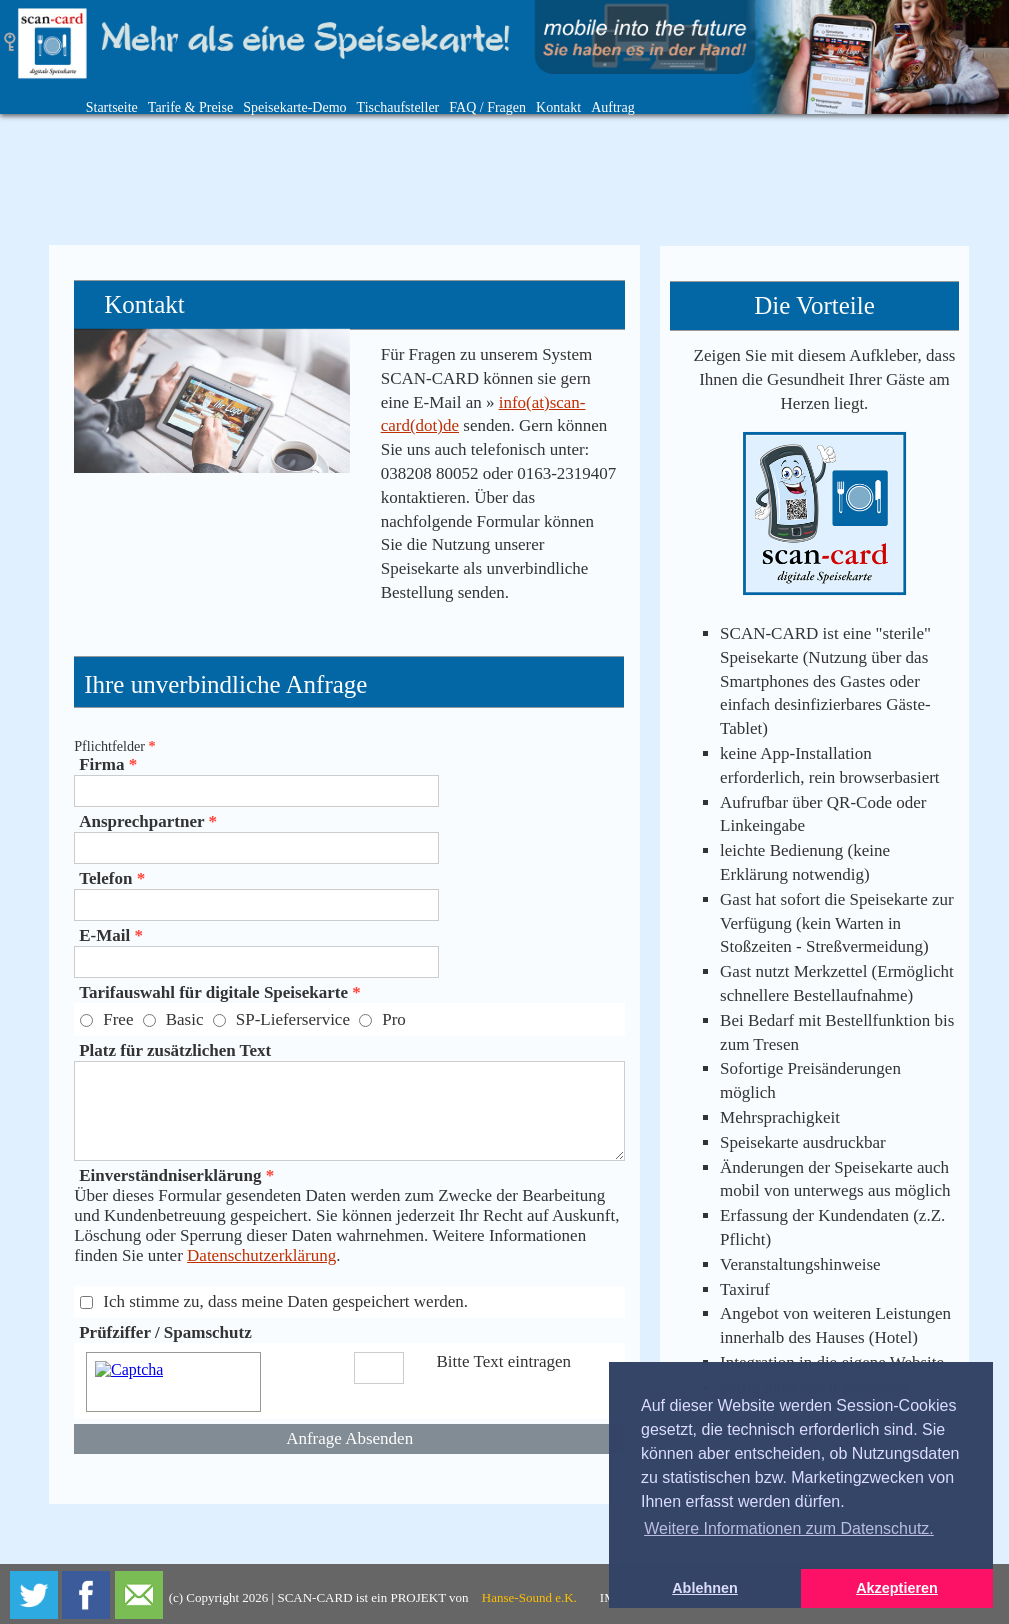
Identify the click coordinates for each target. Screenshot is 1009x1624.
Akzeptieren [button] (897, 1588)
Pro (394, 1019)
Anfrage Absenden (349, 1438)
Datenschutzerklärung (261, 1255)
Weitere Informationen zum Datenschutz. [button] (789, 1528)
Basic (185, 1019)
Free (118, 1019)
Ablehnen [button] (705, 1588)
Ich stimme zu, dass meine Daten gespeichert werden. (285, 1301)
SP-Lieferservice (293, 1019)
